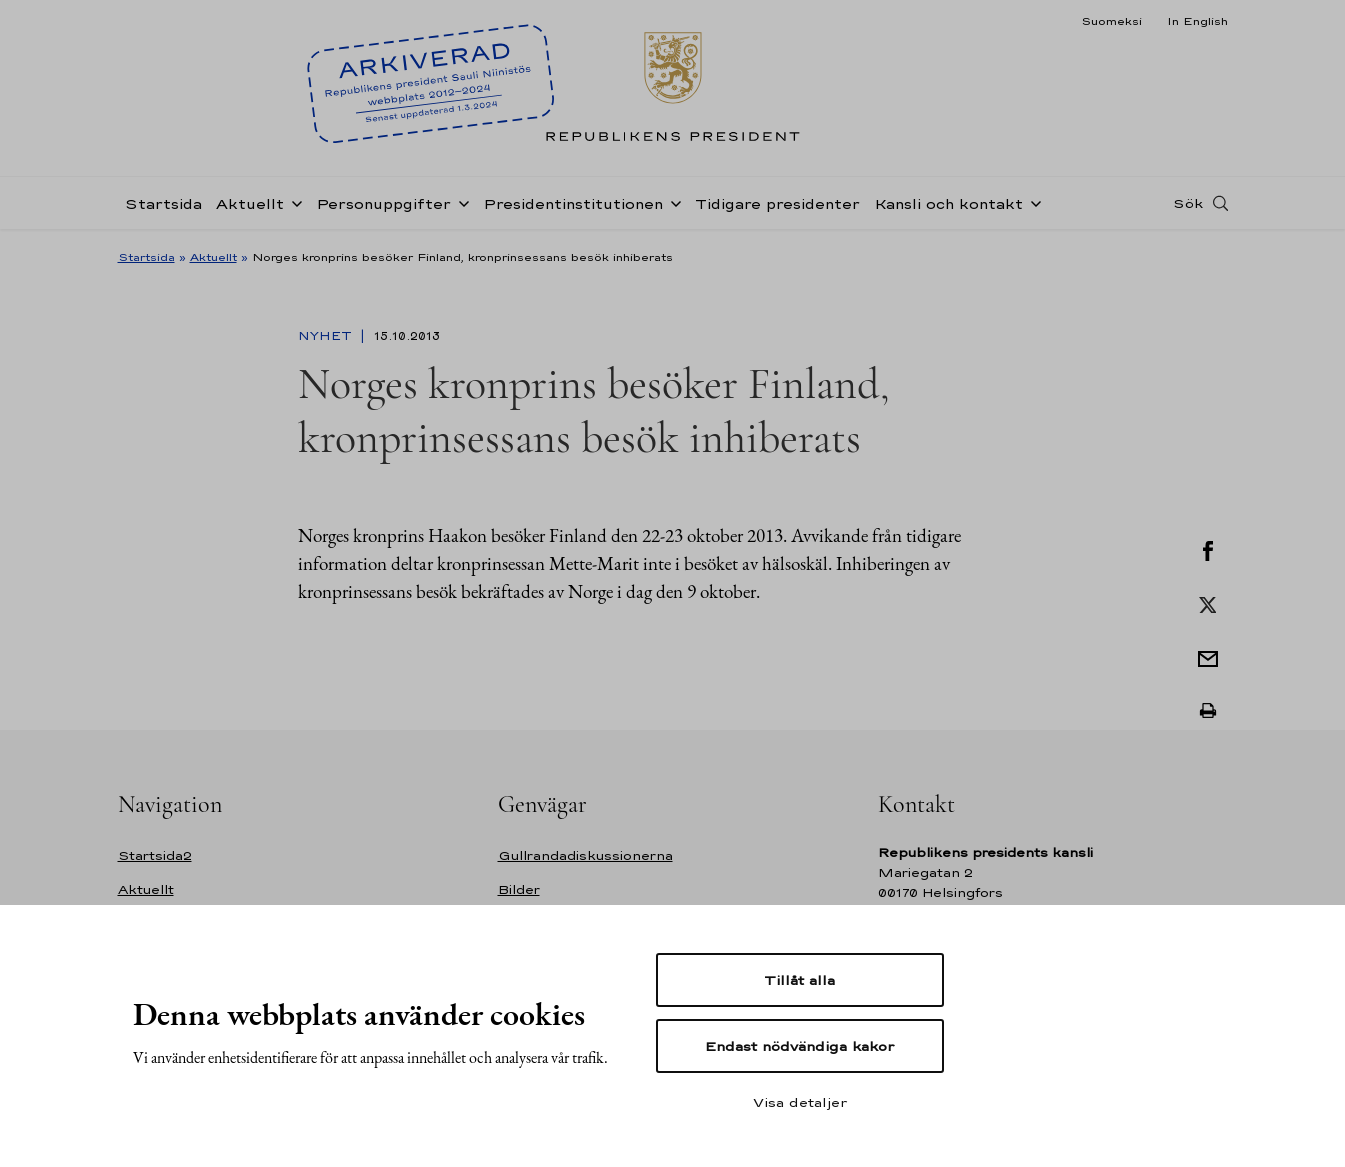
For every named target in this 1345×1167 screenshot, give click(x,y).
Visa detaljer (800, 1102)
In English (1197, 21)
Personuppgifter (383, 203)
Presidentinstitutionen (573, 203)
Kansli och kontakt (948, 203)
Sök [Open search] (1188, 203)
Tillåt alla (799, 980)
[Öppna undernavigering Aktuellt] (293, 202)
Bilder (519, 889)
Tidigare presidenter (777, 203)
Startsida (163, 203)
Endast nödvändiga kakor (799, 1046)
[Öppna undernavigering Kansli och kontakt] (1032, 202)
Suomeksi (1111, 21)
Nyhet (327, 336)
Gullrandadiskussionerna (585, 855)
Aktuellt (250, 203)
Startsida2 (155, 855)
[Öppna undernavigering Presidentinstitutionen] (672, 202)
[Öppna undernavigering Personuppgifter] (460, 202)
